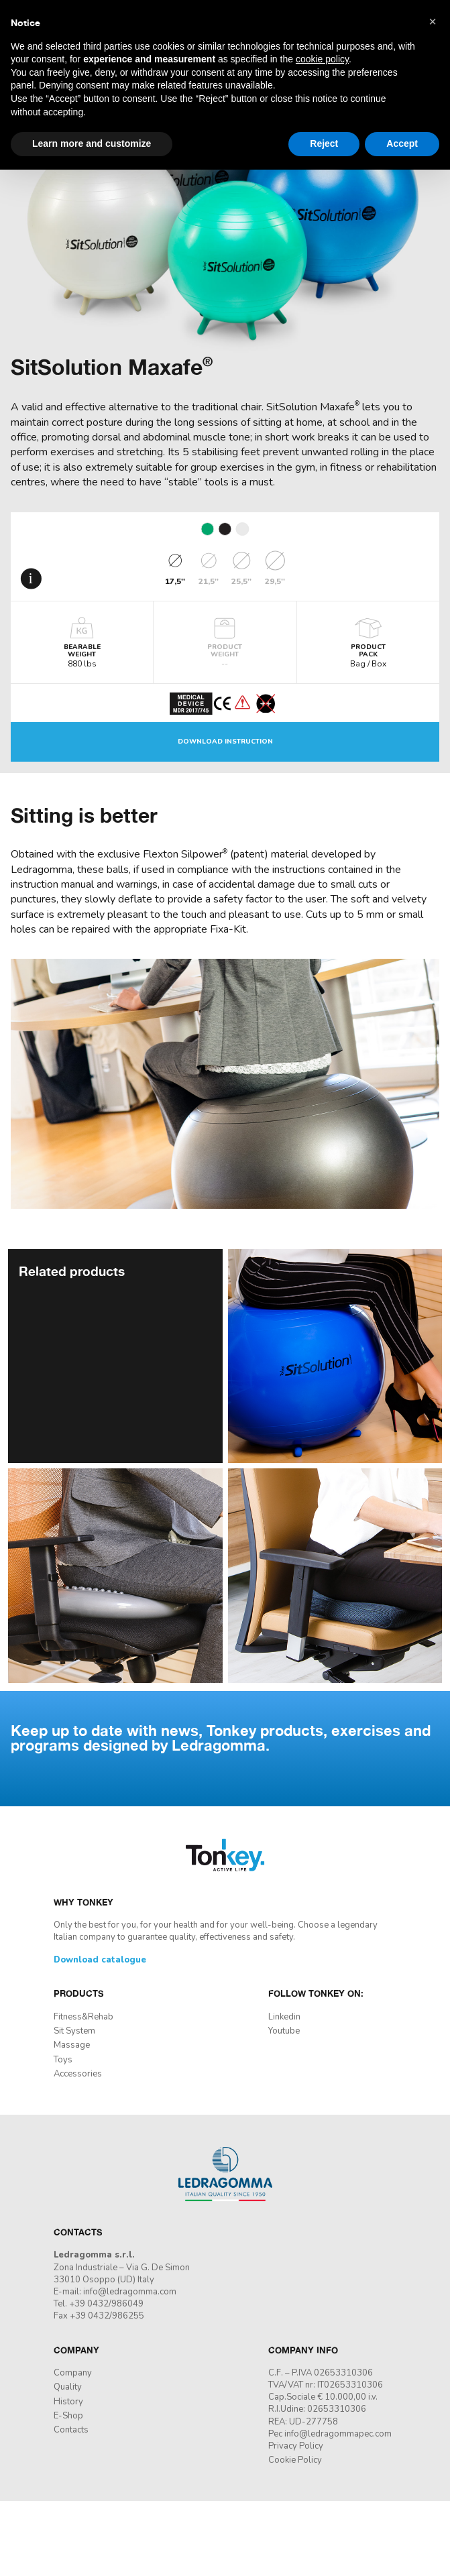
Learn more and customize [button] (91, 143)
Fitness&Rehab (83, 2017)
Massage (72, 2045)
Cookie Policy (295, 2460)
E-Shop (68, 2416)
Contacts (71, 2430)
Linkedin (284, 2017)
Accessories (78, 2074)
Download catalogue (100, 1960)
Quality (68, 2387)
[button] (432, 21)
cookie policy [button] (322, 59)
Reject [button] (324, 143)
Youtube (284, 2031)
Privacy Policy (295, 2446)
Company (73, 2373)
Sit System (74, 2031)
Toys (63, 2060)
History (68, 2402)
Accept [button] (402, 143)
